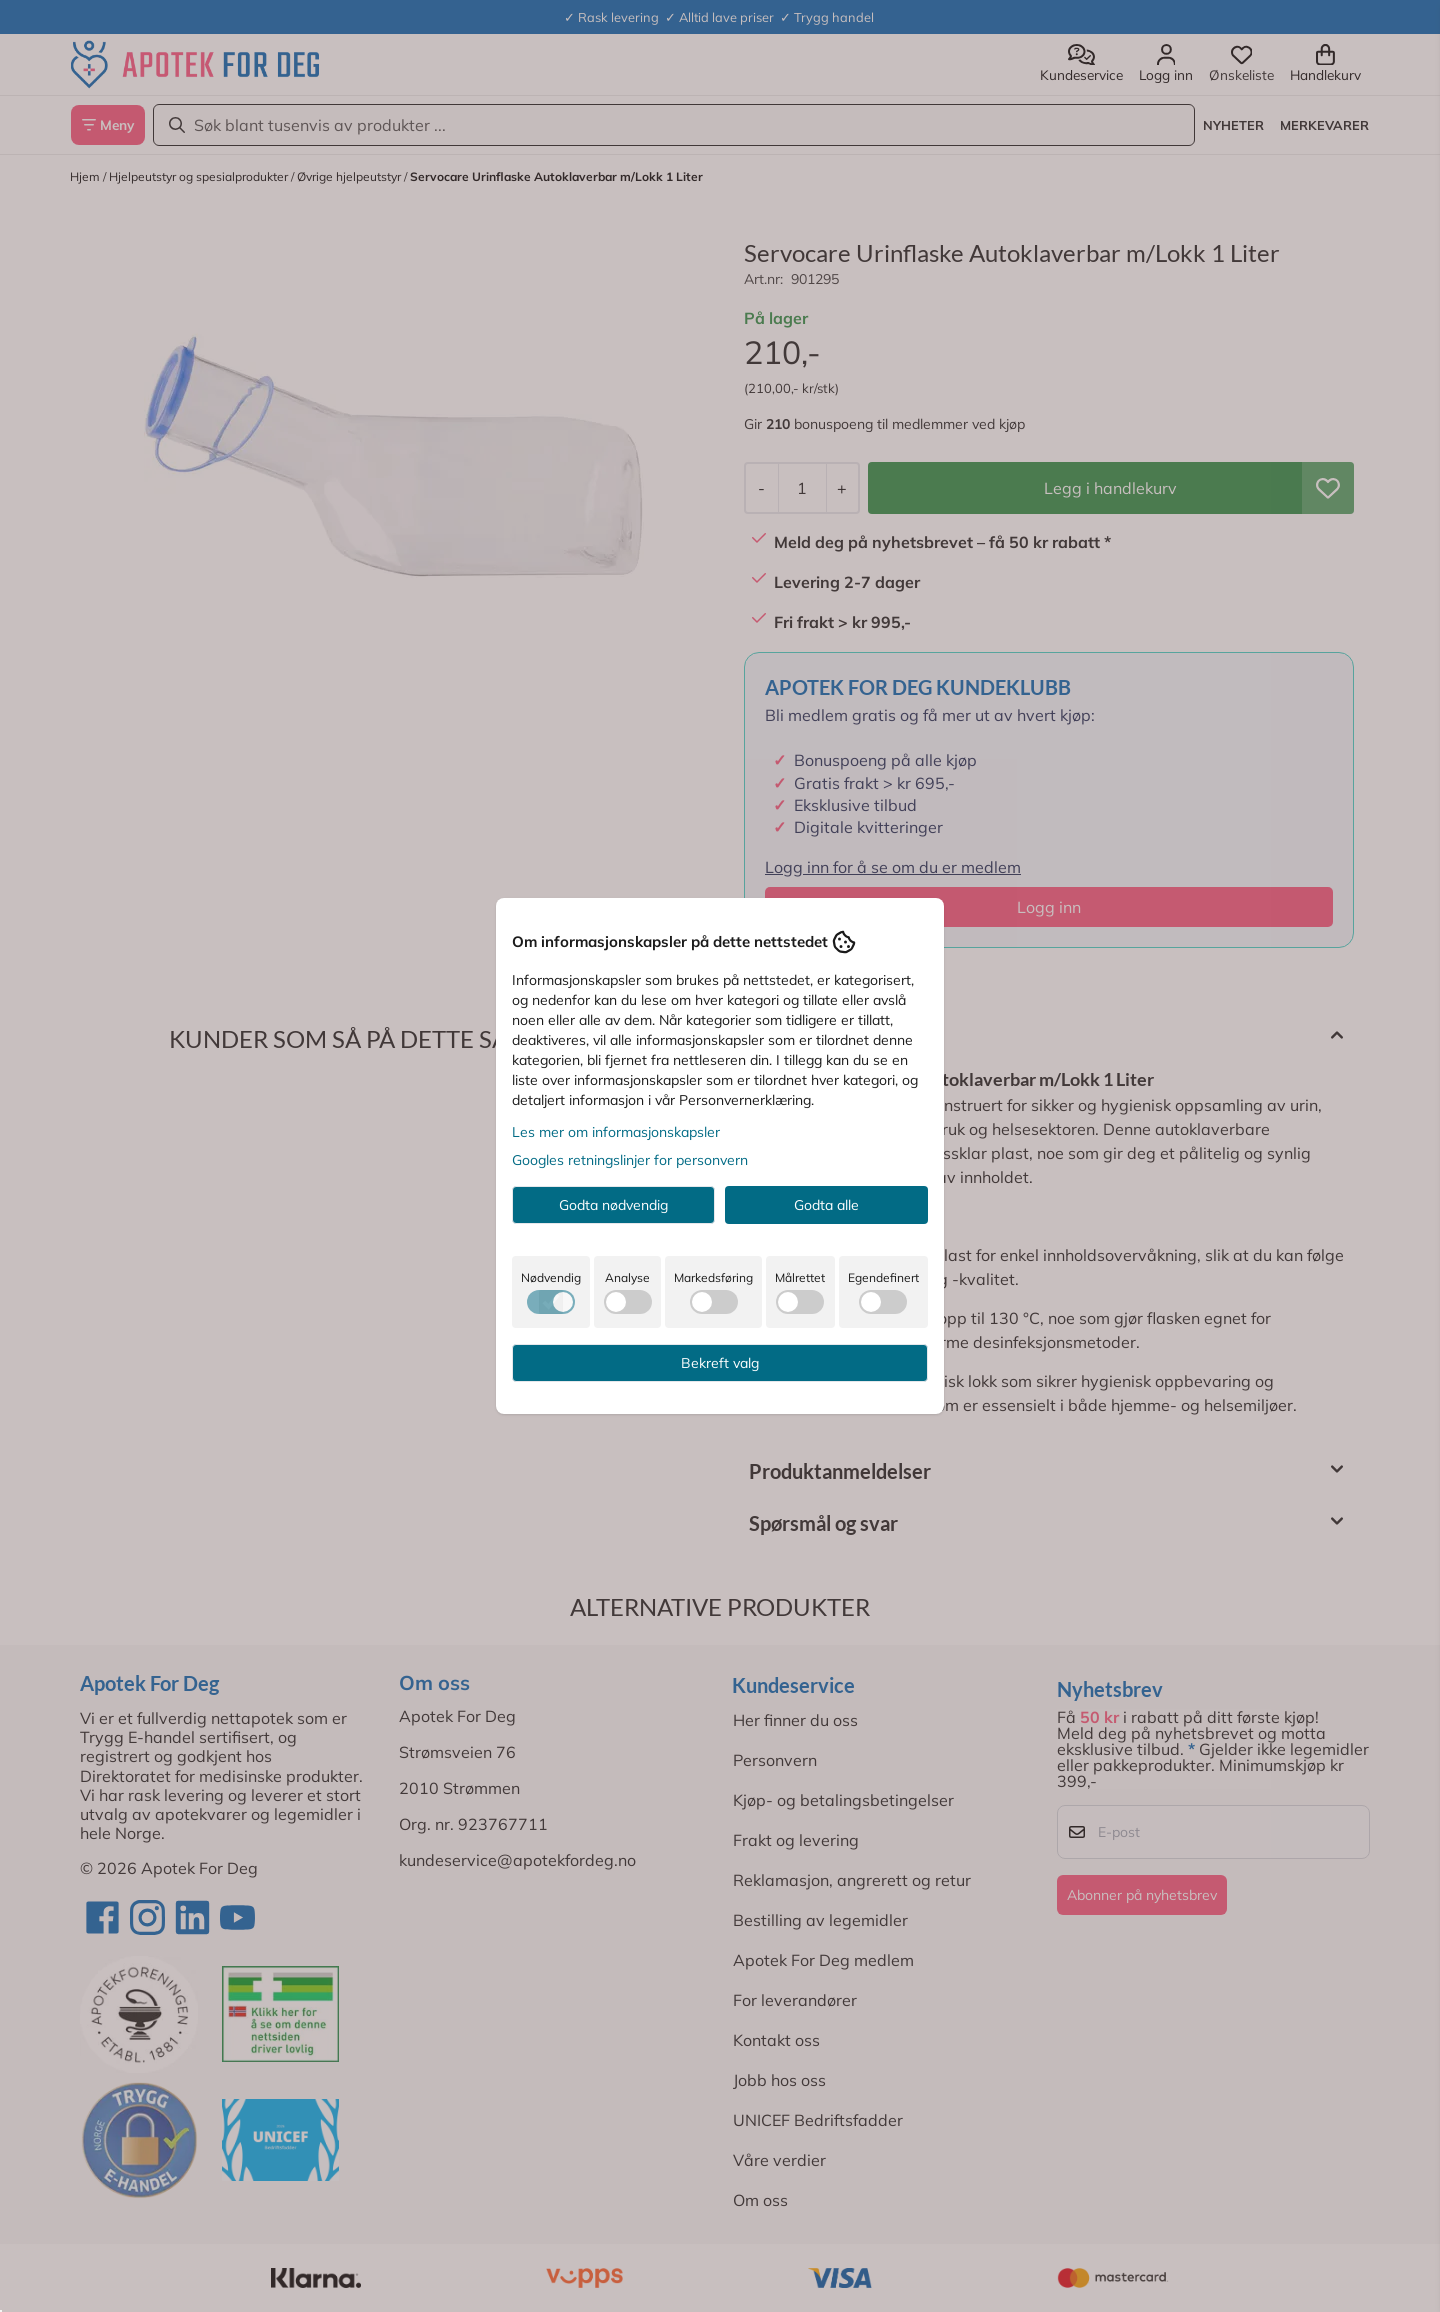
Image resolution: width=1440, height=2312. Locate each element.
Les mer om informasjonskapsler (616, 1132)
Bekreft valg (720, 1363)
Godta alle (826, 1205)
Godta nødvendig (613, 1205)
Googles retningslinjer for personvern (630, 1160)
